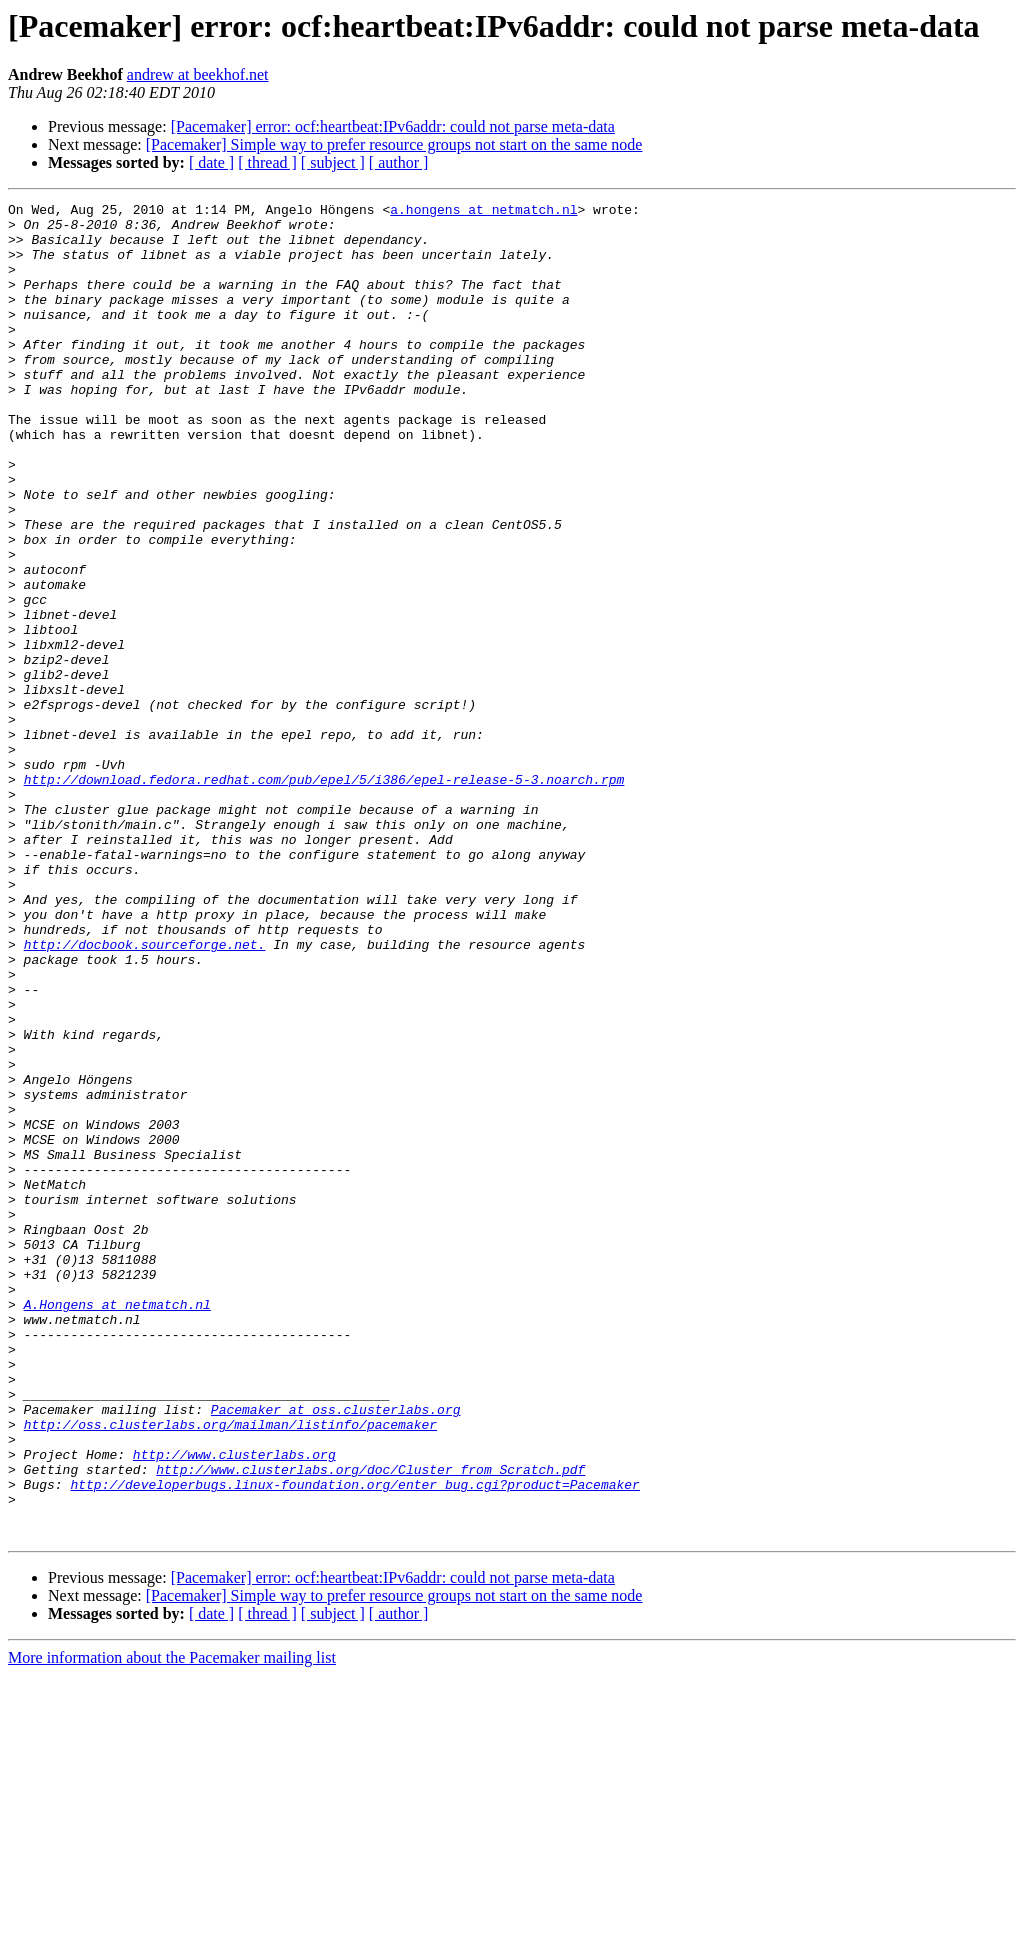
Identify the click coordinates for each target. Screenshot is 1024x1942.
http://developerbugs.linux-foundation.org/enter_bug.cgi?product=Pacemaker (354, 1742)
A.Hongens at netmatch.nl (117, 1526)
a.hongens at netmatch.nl (483, 212)
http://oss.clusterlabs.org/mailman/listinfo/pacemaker (230, 1670)
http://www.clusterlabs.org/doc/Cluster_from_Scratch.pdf (370, 1724)
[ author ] (399, 162)
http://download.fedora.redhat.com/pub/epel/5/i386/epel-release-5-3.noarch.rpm (324, 896)
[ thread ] (267, 162)
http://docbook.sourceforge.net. (145, 1094)
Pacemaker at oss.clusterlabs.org (336, 1652)
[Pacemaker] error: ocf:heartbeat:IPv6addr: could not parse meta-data (393, 126)
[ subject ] (333, 162)
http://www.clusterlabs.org (234, 1706)
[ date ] (211, 162)
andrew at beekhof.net (198, 74)
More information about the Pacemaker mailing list (172, 1924)
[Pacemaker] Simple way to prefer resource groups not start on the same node (394, 144)
